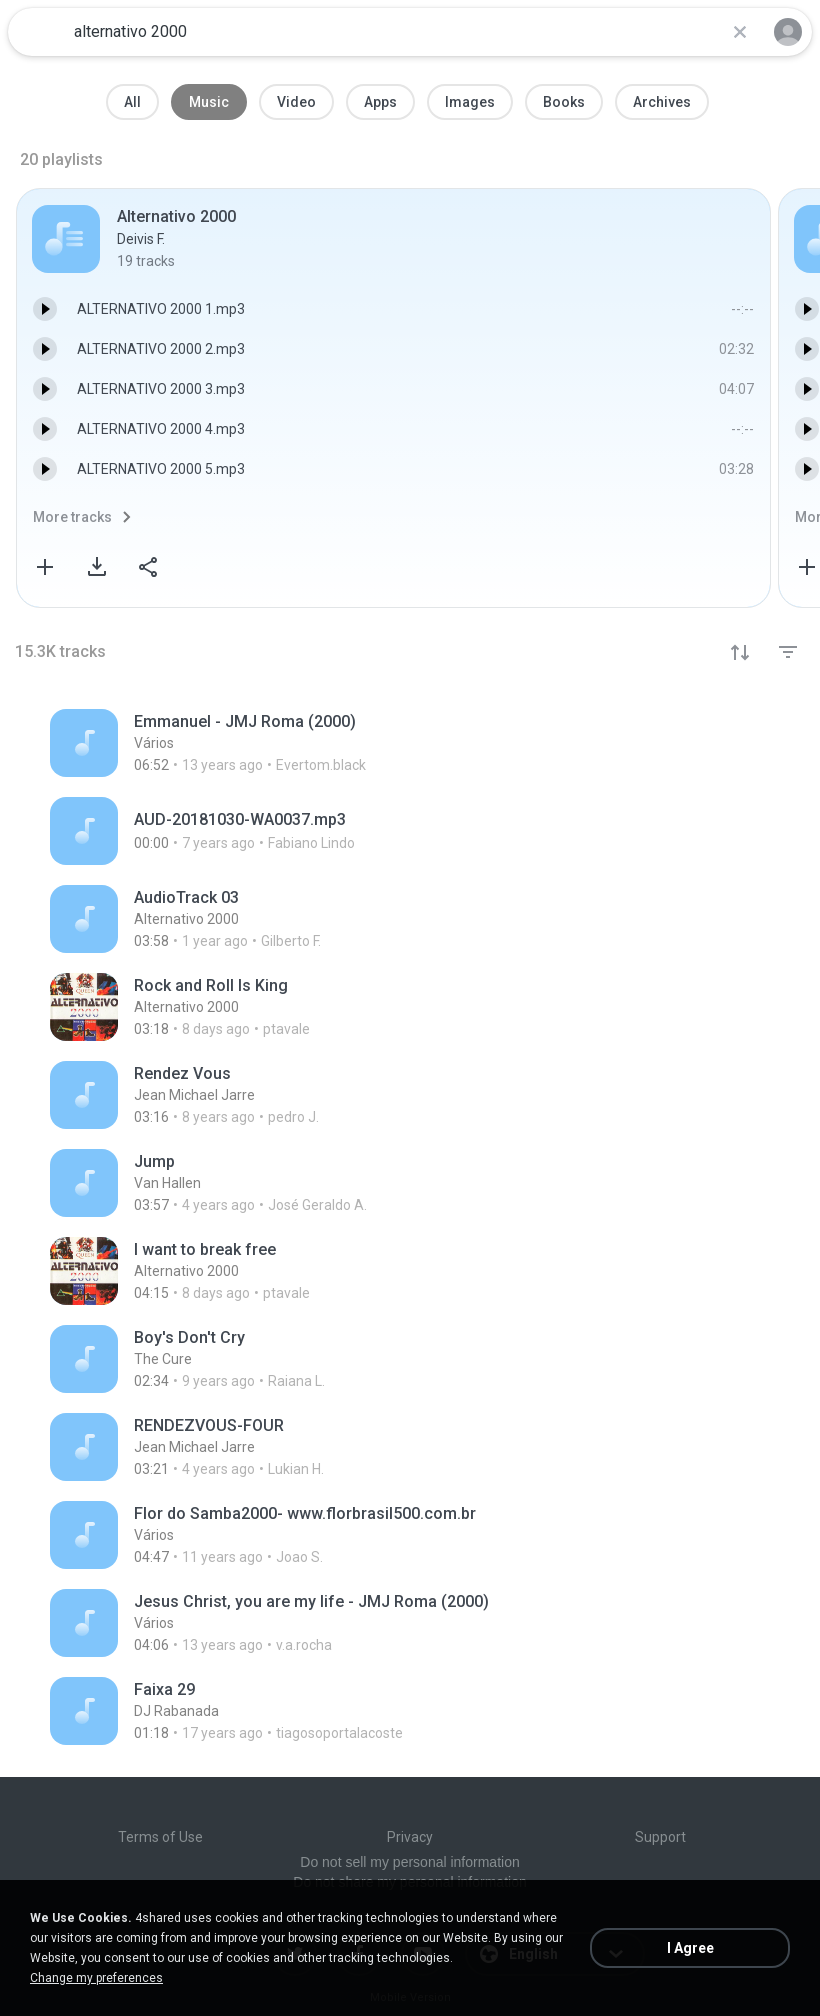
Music (209, 102)
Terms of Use (160, 1837)
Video (296, 102)
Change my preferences (96, 1978)
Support (660, 1837)
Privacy (410, 1837)
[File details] (319, 743)
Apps (380, 102)
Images (470, 102)
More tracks (72, 517)
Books (564, 102)
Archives (662, 102)
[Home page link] (38, 32)
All (132, 102)
